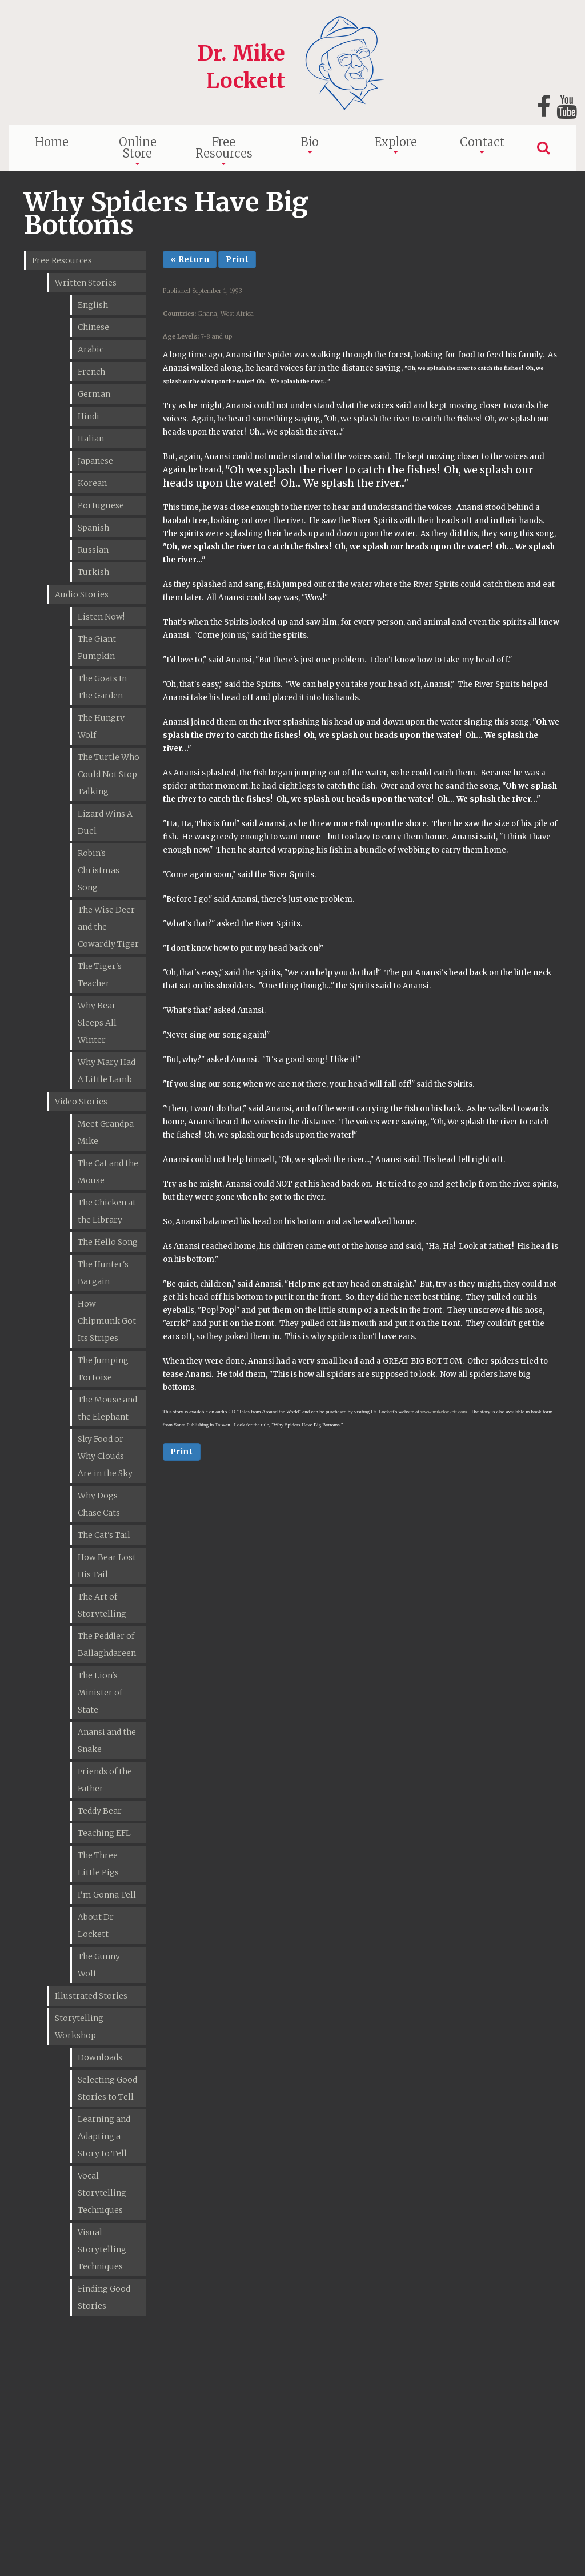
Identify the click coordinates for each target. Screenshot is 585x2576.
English (93, 305)
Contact (482, 142)
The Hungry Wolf (101, 726)
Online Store (138, 147)
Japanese (95, 461)
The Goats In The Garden (102, 687)
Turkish (93, 572)
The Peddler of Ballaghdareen (107, 1644)
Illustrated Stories (91, 1996)
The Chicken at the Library (107, 1211)
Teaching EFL (104, 1833)
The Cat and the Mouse (108, 1171)
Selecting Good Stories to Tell (107, 2088)
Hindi (88, 416)
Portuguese (101, 505)
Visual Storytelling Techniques (102, 2249)
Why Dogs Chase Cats (99, 1504)
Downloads (100, 2057)
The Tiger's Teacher (100, 974)
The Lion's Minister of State (100, 1692)
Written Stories (86, 283)
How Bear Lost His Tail (107, 1566)
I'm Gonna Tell (107, 1895)
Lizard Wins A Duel (105, 822)
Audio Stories (82, 594)
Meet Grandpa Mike (106, 1132)
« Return (190, 259)
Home (52, 142)
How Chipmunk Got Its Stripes (107, 1321)
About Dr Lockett (96, 1925)
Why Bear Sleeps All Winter (97, 1022)
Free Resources (224, 147)
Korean (92, 483)
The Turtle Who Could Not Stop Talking (108, 774)
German (94, 394)
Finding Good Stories (104, 2297)
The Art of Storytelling (102, 1605)
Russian (93, 550)
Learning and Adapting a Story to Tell (104, 2136)
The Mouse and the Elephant (107, 1408)
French (91, 372)
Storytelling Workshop (79, 2026)
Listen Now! (101, 617)
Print (237, 259)
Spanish (93, 528)
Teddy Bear (100, 1811)
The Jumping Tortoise (103, 1369)
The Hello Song (108, 1242)
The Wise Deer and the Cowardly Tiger (108, 927)
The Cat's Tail (104, 1535)
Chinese (93, 327)
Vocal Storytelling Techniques (102, 2193)
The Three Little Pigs (98, 1864)
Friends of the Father (105, 1780)
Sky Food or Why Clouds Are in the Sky (105, 1456)
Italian (91, 438)
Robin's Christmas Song (98, 870)
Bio (310, 142)
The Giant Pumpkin (97, 647)
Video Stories (81, 1101)
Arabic (90, 349)
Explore (396, 142)
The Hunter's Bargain (103, 1273)
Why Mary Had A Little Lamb (106, 1070)
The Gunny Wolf (99, 1965)
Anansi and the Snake (107, 1740)
